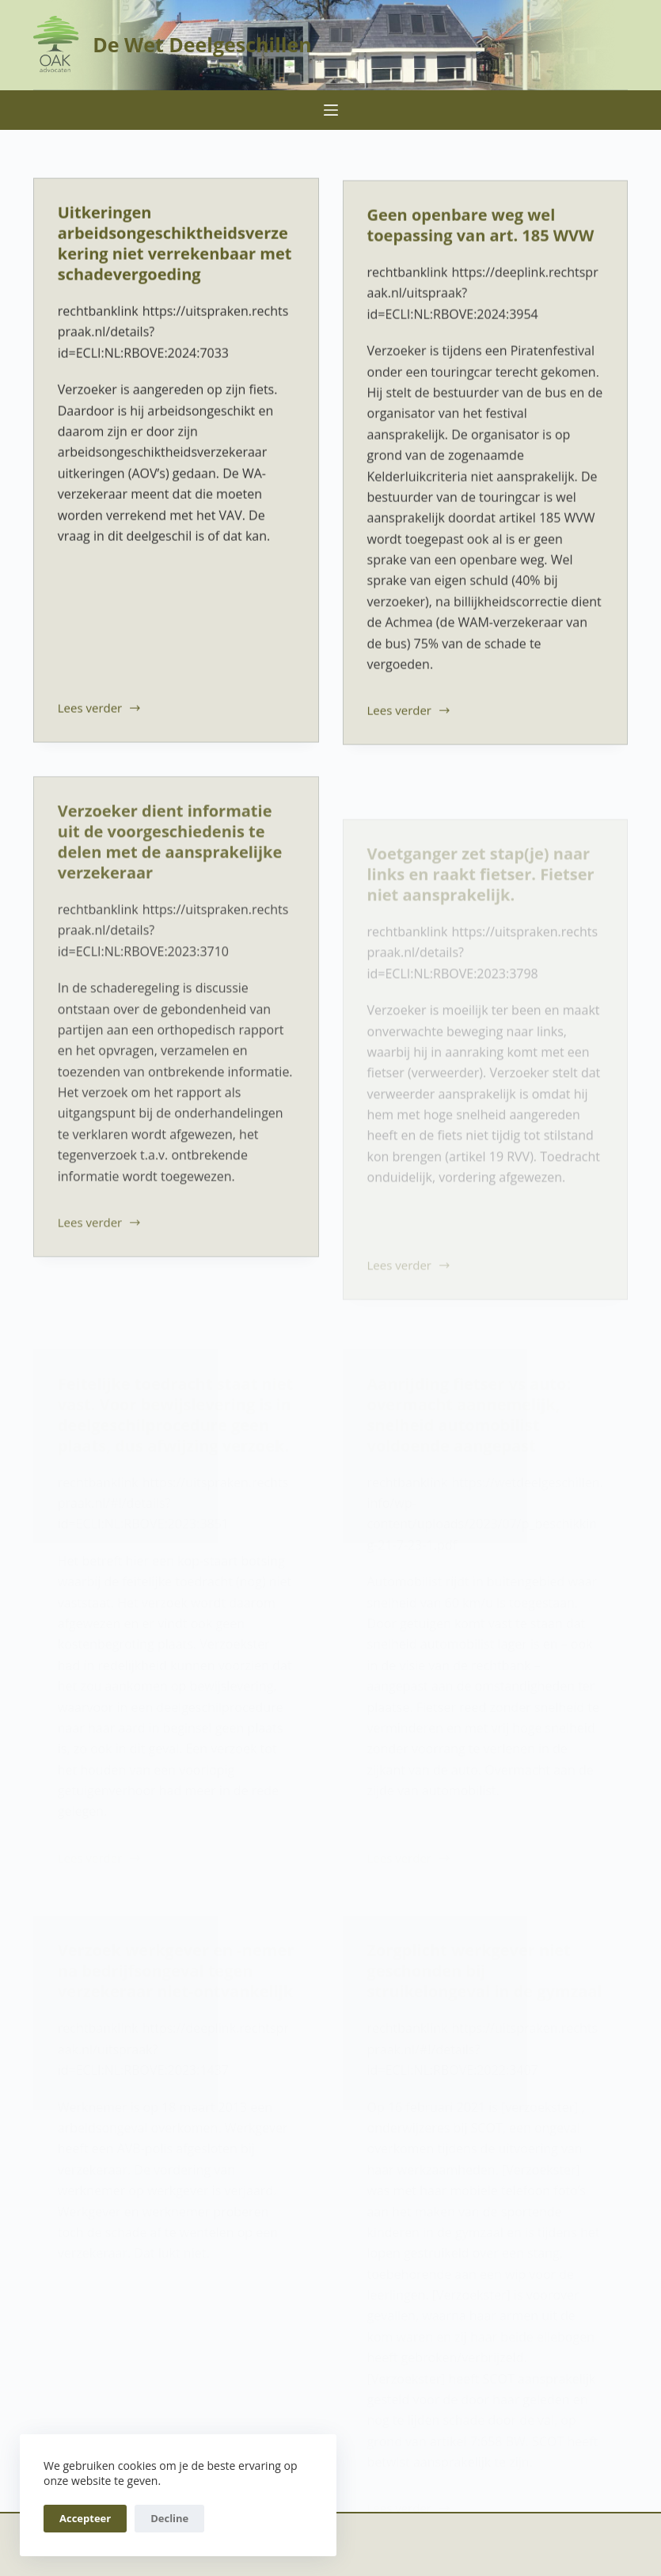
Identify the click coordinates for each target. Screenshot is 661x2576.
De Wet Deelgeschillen (202, 44)
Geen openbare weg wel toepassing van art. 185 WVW (481, 228)
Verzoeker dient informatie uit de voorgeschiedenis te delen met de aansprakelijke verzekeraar (170, 850)
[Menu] (331, 110)
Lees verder (100, 710)
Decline (169, 2518)
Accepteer (85, 2518)
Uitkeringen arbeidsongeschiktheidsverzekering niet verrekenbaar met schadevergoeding (175, 243)
